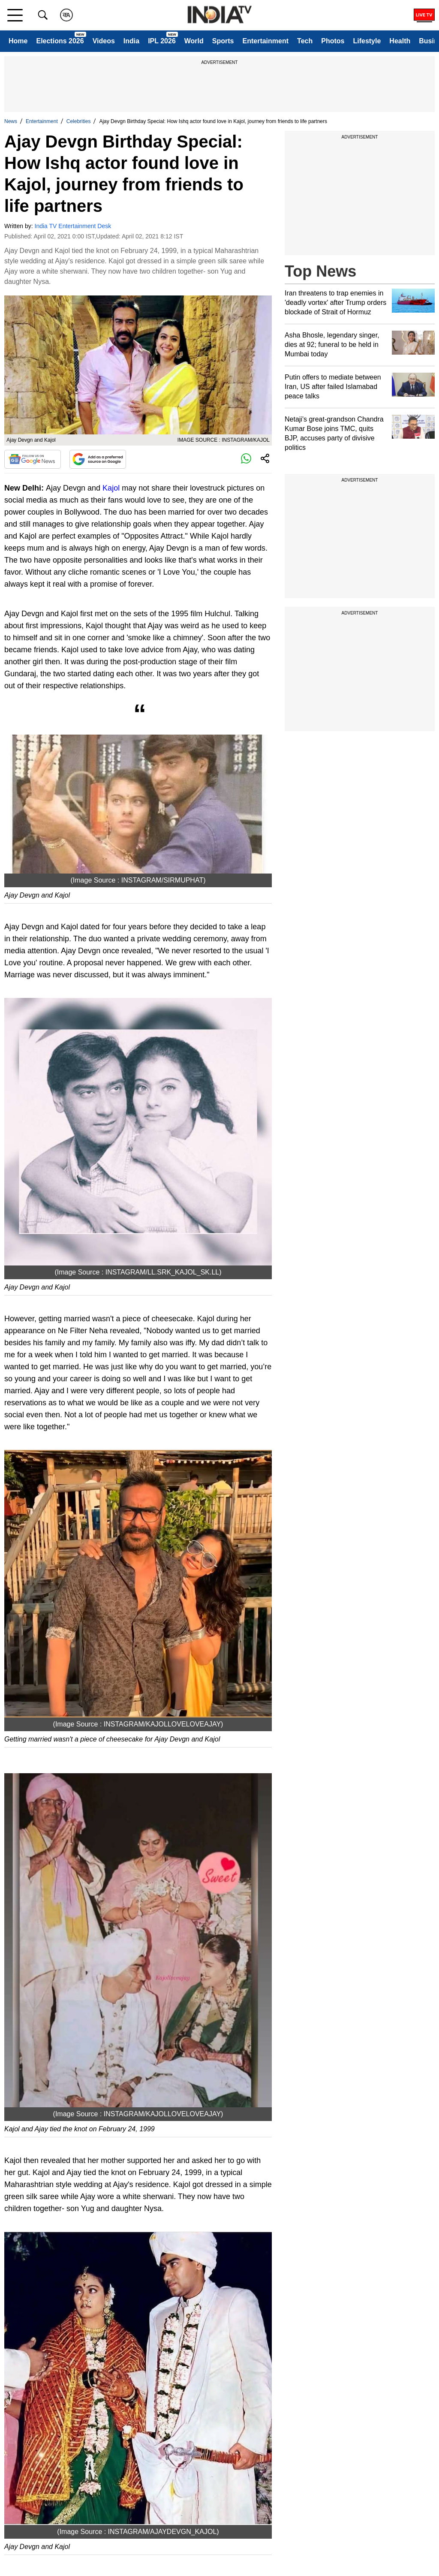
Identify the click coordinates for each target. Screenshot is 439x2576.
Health (399, 41)
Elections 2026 (60, 41)
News (10, 121)
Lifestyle (367, 41)
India (131, 41)
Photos (332, 41)
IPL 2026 (162, 41)
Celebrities (78, 121)
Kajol (111, 488)
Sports (223, 41)
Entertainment (265, 41)
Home (18, 41)
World (194, 41)
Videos (104, 41)
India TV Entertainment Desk (73, 226)
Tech (305, 41)
